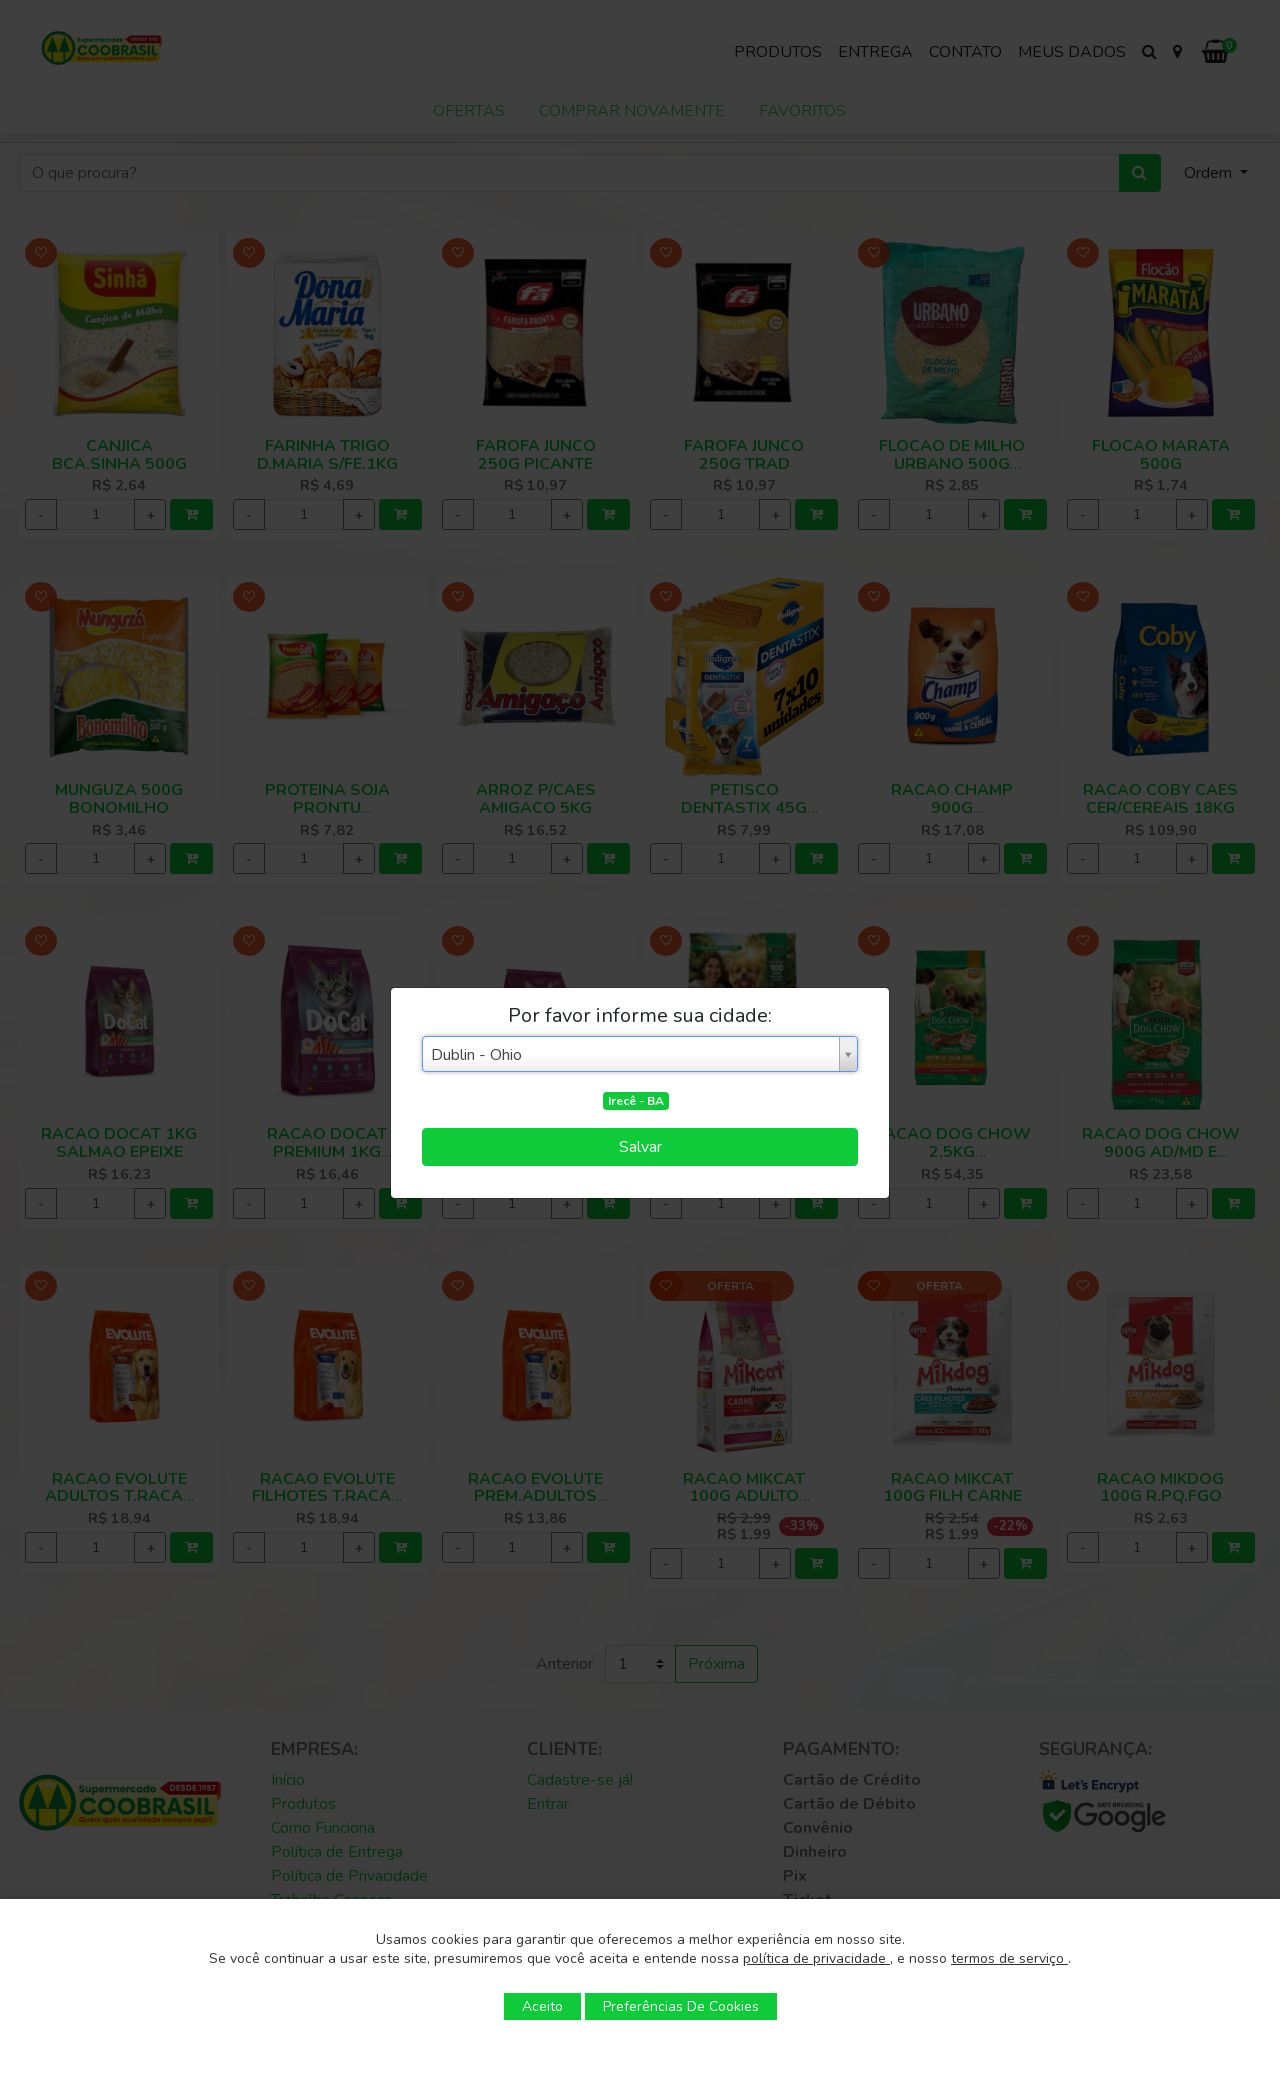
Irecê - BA (636, 1101)
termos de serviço (1009, 1958)
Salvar (640, 1147)
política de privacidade (816, 1958)
